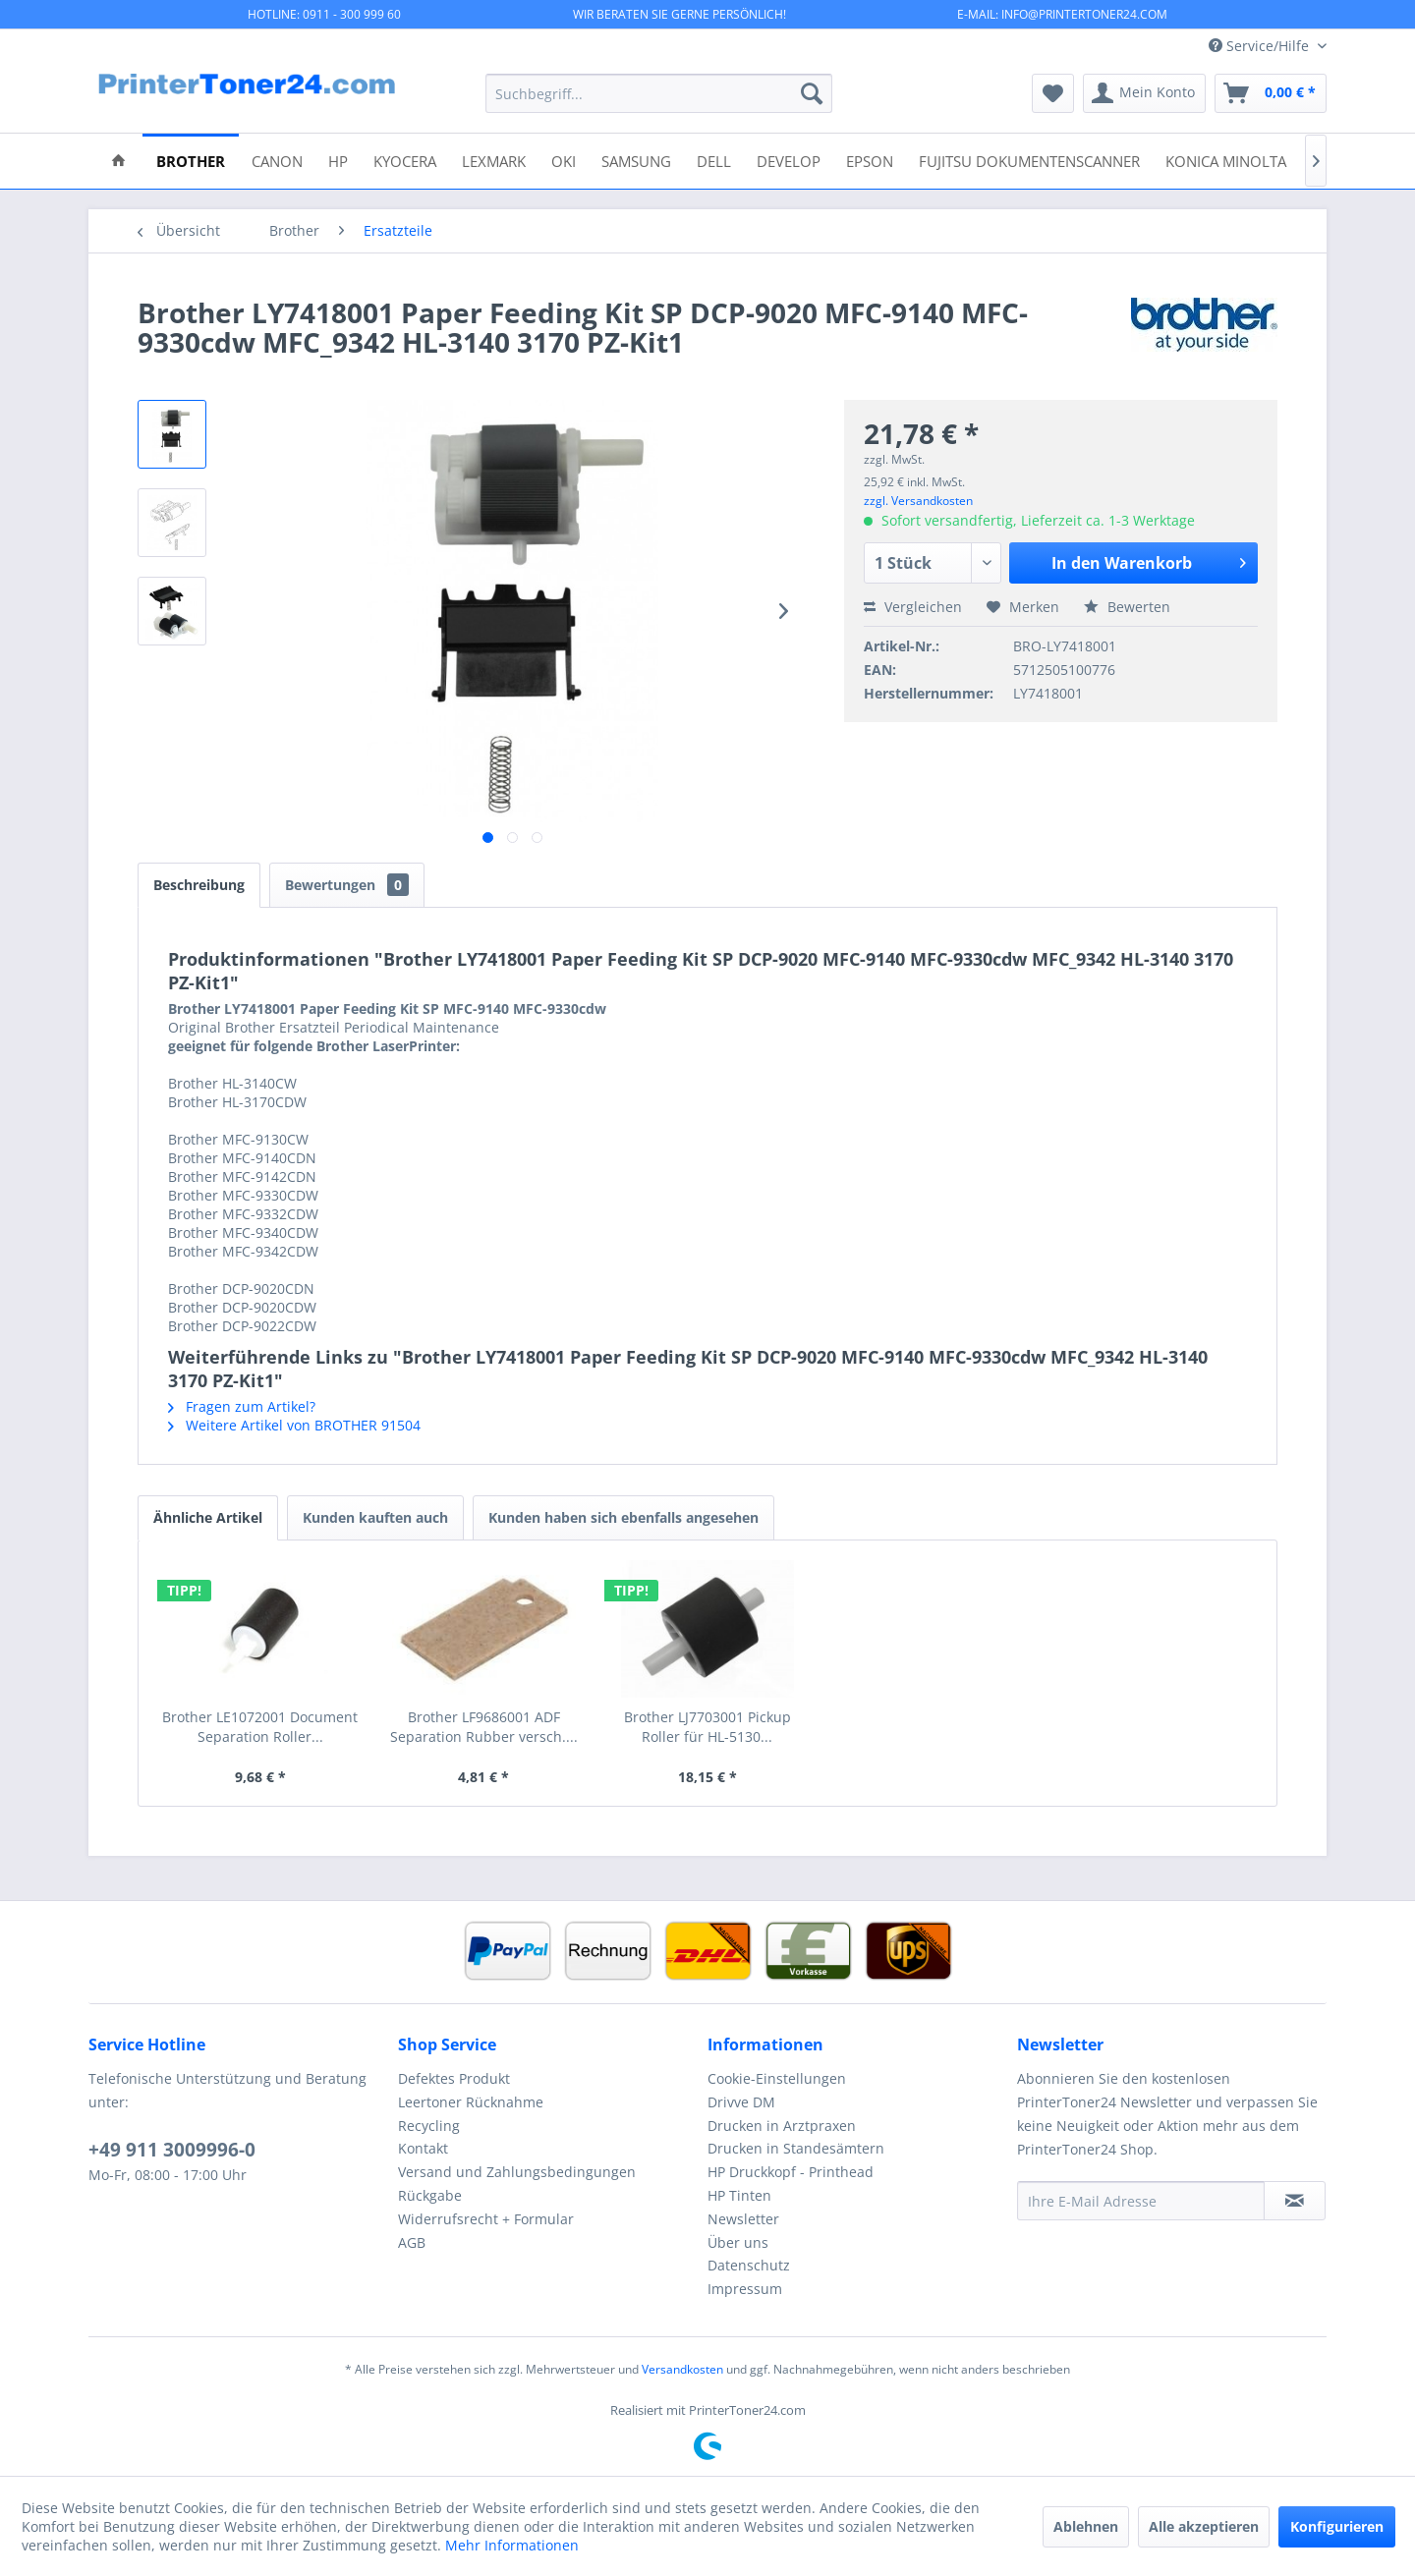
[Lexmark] (493, 160)
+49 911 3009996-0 (171, 2149)
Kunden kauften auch (375, 1517)
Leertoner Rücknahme (470, 2102)
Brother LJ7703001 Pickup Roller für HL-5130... (707, 1727)
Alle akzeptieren (1204, 2526)
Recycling (429, 2125)
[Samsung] (636, 160)
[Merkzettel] (1053, 93)
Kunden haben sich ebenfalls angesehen (623, 1517)
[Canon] (277, 160)
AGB (411, 2242)
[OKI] (563, 160)
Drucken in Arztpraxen (782, 2125)
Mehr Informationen (512, 2545)
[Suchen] (811, 93)
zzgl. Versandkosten (918, 500)
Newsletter (743, 2219)
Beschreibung (199, 884)
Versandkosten (682, 2369)
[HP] (338, 160)
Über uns (738, 2242)
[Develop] (788, 160)
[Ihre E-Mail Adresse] (1141, 2200)
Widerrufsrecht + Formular (486, 2219)
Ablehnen (1085, 2526)
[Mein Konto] (1144, 93)
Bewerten (1127, 606)
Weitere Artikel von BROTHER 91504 (294, 1425)
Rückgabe (430, 2195)
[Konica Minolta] (1226, 160)
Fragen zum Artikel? (241, 1406)
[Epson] (869, 160)
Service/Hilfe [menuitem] (1261, 45)
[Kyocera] (405, 160)
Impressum (745, 2288)
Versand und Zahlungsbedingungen (517, 2171)
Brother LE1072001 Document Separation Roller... (260, 1727)
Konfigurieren (1337, 2526)
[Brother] (190, 160)
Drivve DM (741, 2102)
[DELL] (714, 160)
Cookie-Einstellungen (777, 2078)
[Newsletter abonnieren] (1295, 2200)
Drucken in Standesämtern (796, 2148)
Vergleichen (913, 606)
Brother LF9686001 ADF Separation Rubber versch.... (484, 1727)
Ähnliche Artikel (207, 1517)
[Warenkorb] (1271, 93)
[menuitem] (658, 93)
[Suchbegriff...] (658, 93)
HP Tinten (739, 2195)
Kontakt (423, 2148)
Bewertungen (347, 884)
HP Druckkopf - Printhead (791, 2171)
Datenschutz (749, 2265)
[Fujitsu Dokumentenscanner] (1029, 160)
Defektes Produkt (454, 2078)
